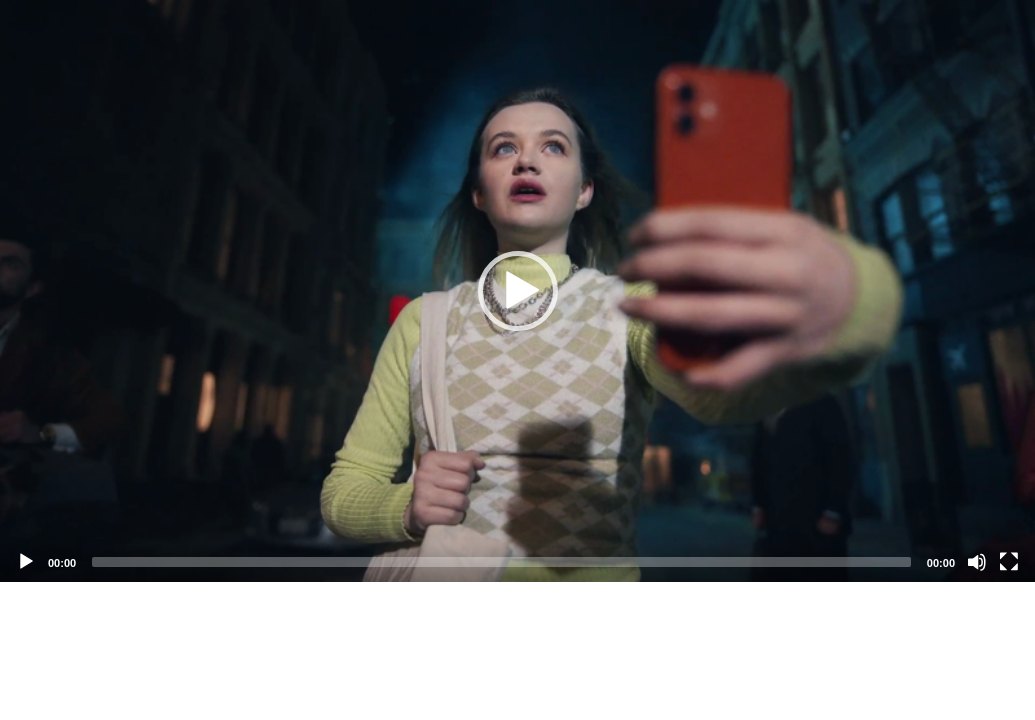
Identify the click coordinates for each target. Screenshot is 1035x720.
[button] (518, 291)
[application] (517, 291)
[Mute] (977, 562)
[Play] (26, 562)
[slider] (501, 562)
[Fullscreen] (1009, 562)
